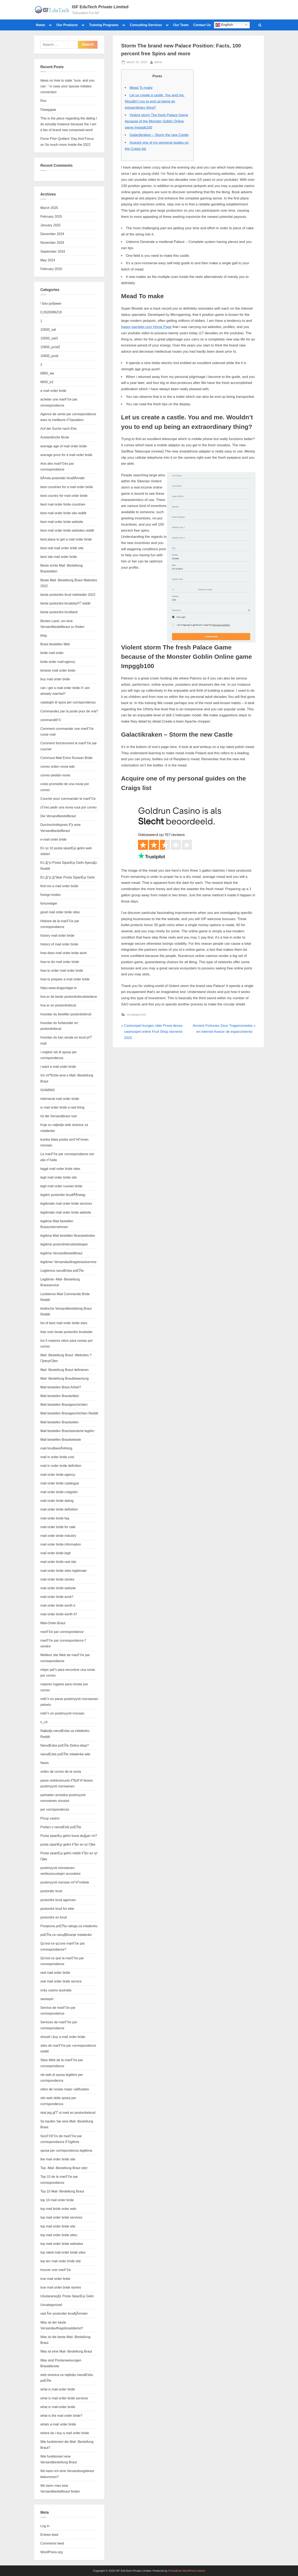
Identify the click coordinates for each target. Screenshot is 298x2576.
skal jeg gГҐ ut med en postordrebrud (67, 2112)
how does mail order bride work (63, 953)
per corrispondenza (54, 1809)
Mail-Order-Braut (52, 1623)
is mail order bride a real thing (62, 1107)
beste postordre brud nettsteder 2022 (67, 594)
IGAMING (47, 1090)
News (44, 1763)
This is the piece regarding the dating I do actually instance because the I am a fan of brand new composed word (68, 124)
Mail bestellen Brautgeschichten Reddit (69, 1413)
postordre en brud (53, 1917)
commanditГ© (50, 720)
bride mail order (52, 653)
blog (43, 635)
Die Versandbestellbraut (58, 816)
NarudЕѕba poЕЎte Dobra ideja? (64, 1745)
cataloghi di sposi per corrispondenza (67, 702)
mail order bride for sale (58, 1527)
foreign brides (50, 894)
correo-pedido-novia (55, 775)
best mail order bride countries (62, 504)
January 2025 (50, 225)
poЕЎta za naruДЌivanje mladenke (66, 1935)
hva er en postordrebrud (58, 1005)
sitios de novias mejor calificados (64, 2089)
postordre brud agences (58, 1900)
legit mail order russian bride (61, 1186)
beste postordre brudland (58, 612)
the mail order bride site (57, 2159)
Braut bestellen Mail (55, 644)
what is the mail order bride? (61, 2415)
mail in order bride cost (57, 1457)
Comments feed (52, 2543)
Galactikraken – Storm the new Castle (159, 135)
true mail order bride (55, 2278)
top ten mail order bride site (60, 2261)
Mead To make (141, 88)
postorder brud (51, 1891)
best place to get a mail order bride (66, 539)
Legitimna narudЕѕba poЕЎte (62, 1270)
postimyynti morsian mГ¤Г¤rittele (64, 1882)
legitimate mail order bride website (65, 1212)
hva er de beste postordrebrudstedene (68, 996)
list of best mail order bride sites (63, 1323)
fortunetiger (48, 903)
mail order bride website (58, 1588)
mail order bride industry (58, 1535)
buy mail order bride (55, 679)
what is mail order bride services (64, 2398)
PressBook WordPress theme (186, 2570)
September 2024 (52, 251)
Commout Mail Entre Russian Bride (66, 758)
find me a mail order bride (59, 886)
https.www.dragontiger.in (58, 988)
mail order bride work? (56, 1597)
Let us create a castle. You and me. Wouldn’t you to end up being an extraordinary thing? (155, 101)
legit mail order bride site (58, 1177)
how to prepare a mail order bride (65, 979)
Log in (44, 2526)
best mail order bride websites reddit (67, 530)
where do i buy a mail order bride (64, 2433)
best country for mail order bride (64, 495)
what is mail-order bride (57, 2407)
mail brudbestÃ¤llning (56, 1448)
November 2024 (52, 242)
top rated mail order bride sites (62, 2252)
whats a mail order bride (58, 2424)
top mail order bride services (61, 2217)
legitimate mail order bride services (66, 1203)
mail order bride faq (54, 1518)
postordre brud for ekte (57, 1908)
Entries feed (49, 2534)
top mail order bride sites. (59, 2235)
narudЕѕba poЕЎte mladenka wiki (65, 1754)
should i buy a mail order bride (62, 2037)
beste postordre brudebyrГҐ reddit (65, 603)
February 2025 (51, 216)
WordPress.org (51, 2552)
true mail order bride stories (60, 2287)
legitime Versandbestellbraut (61, 1253)
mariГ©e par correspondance (62, 1632)
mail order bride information (60, 1544)
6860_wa (47, 373)
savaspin (47, 1999)
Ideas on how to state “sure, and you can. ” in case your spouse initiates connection (67, 86)
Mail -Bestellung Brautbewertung (64, 1378)
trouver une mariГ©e (55, 2270)
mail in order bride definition (60, 1465)
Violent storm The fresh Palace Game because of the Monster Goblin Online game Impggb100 (156, 121)
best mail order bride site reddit (63, 513)
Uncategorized (136, 1014)
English (224, 25)
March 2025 (49, 208)
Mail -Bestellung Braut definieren (64, 1370)
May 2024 (47, 260)
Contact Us (202, 25)
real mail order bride (55, 1972)
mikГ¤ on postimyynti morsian (62, 1713)
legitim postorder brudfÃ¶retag (62, 1195)
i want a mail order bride (58, 1066)
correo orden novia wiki (57, 766)
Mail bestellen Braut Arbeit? (60, 1387)
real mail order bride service (61, 1981)
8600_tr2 (47, 382)
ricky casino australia (55, 1990)
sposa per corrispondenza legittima (66, 2150)
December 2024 (52, 234)
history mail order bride (57, 935)
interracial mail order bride (59, 1098)
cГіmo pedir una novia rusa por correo (68, 807)
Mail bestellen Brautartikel (59, 1396)
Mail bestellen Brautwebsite (60, 1439)
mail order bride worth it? (58, 1614)
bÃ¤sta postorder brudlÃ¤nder (62, 478)
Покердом (48, 109)
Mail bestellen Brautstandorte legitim (67, 1431)
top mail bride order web (58, 2208)
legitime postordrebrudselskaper (64, 1244)
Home (40, 25)
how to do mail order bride (59, 962)
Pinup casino (49, 1818)
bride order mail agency (57, 662)
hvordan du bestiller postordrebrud (65, 1014)
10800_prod (49, 356)
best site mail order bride (58, 557)
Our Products (67, 25)
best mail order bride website (61, 522)
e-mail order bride (53, 839)
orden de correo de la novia (60, 1771)
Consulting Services (146, 25)
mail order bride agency (57, 1474)
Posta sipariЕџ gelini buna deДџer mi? (68, 1836)
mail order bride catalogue (59, 1483)
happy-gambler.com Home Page (146, 327)
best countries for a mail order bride (66, 487)
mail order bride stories (57, 1579)
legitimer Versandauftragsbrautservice (68, 1262)
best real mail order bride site (61, 548)
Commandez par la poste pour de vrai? (69, 711)
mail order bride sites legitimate (63, 1570)
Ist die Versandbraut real (58, 1116)
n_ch (44, 1722)
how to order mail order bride (61, 970)
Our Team (181, 25)
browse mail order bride (57, 670)
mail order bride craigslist (58, 1492)
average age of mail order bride (63, 446)
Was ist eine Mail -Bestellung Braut (66, 2351)
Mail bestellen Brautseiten (59, 1422)
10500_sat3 (49, 338)
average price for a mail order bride (66, 455)
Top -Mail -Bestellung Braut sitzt (63, 2168)
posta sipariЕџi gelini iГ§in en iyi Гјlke (67, 1844)
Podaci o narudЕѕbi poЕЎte (60, 1827)
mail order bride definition (59, 1509)
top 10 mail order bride (57, 2200)
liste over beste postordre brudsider (66, 1332)
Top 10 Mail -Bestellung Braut (62, 2191)
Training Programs (104, 25)
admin (158, 62)
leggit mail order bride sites (60, 1168)
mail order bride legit (55, 1553)
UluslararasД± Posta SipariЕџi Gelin (67, 2296)
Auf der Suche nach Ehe (58, 428)
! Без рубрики (50, 303)
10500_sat (48, 329)
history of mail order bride (59, 944)
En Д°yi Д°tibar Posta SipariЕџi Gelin (67, 877)
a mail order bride (53, 390)
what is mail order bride (57, 2389)
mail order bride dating (57, 1500)
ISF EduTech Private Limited (100, 7)
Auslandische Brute (54, 437)
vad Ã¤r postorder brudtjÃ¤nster (64, 2313)
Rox (43, 101)
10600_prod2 (50, 347)
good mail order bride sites (60, 912)
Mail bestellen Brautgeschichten (64, 1404)
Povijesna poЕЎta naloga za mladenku (68, 1926)
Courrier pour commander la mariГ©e (68, 798)
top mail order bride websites (61, 2243)
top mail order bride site (57, 2226)
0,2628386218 (51, 312)
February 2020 (51, 269)
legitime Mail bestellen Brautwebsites (67, 1235)
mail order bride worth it (57, 1605)
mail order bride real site (58, 1562)
